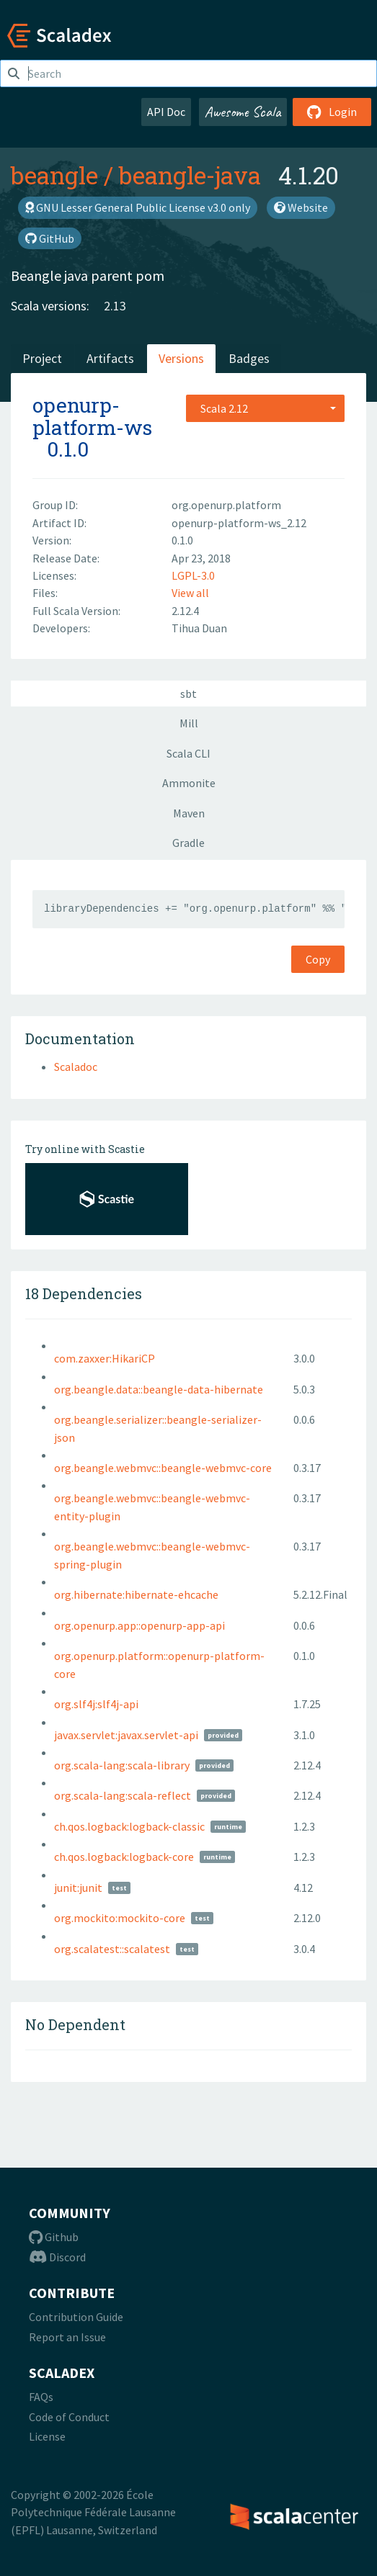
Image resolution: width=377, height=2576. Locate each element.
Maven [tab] (189, 813)
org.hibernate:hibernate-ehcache (136, 1594)
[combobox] (265, 408)
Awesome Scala (243, 111)
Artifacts (110, 358)
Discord (57, 2257)
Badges (249, 358)
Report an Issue (67, 2337)
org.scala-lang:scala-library (122, 1765)
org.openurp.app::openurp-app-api (139, 1625)
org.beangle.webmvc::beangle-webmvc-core (163, 1467)
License (47, 2436)
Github (54, 2237)
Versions (181, 358)
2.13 (115, 305)
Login (332, 111)
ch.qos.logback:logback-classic (129, 1826)
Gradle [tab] (188, 842)
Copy (318, 959)
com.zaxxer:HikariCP (104, 1358)
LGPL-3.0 (193, 575)
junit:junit (78, 1887)
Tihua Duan (199, 628)
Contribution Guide (76, 2317)
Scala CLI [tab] (188, 753)
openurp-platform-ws (92, 416)
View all (190, 592)
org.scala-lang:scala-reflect (122, 1795)
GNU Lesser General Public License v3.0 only (137, 207)
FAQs (41, 2396)
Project (42, 358)
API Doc (166, 111)
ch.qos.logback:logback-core (124, 1856)
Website (301, 207)
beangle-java (190, 175)
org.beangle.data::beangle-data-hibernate (158, 1389)
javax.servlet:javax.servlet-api (126, 1735)
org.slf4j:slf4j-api (96, 1704)
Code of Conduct (69, 2417)
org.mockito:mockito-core (119, 1918)
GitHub (49, 238)
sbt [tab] (188, 693)
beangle (54, 175)
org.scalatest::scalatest (112, 1949)
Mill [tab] (188, 723)
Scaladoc (75, 1066)
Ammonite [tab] (189, 783)
